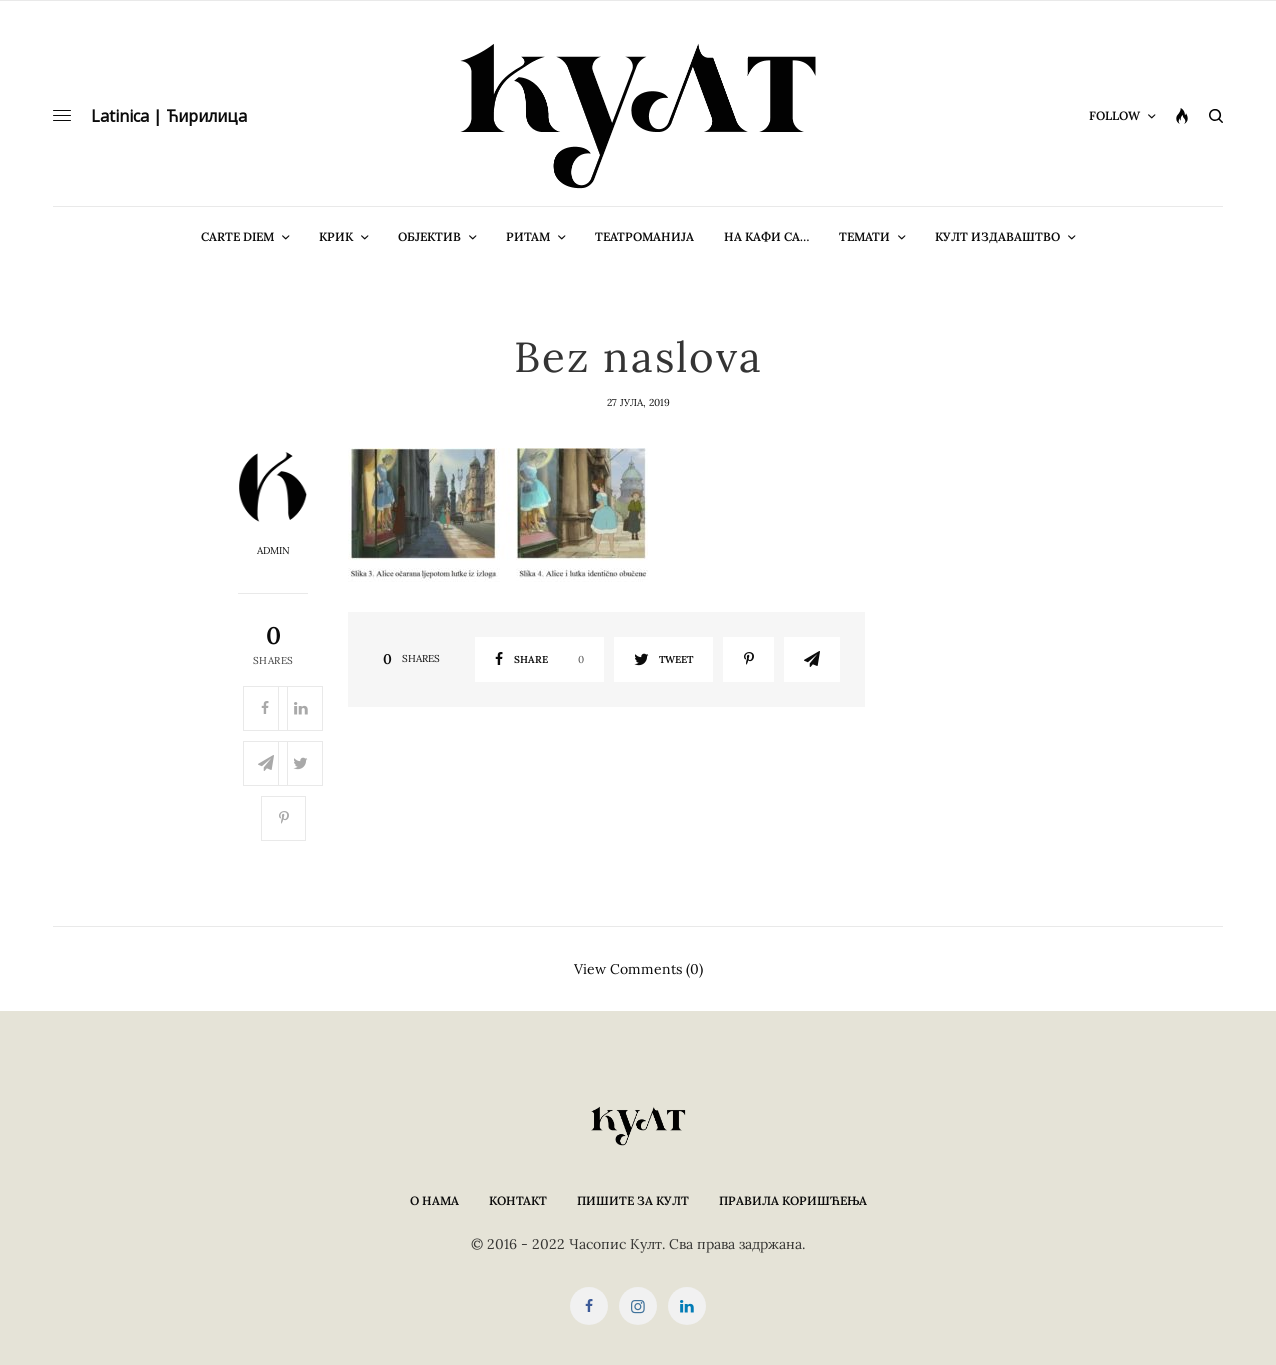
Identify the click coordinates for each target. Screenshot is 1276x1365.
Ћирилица (206, 116)
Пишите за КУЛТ (633, 1200)
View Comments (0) (638, 968)
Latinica (120, 116)
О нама (434, 1200)
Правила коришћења (793, 1200)
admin (273, 551)
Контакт (518, 1200)
